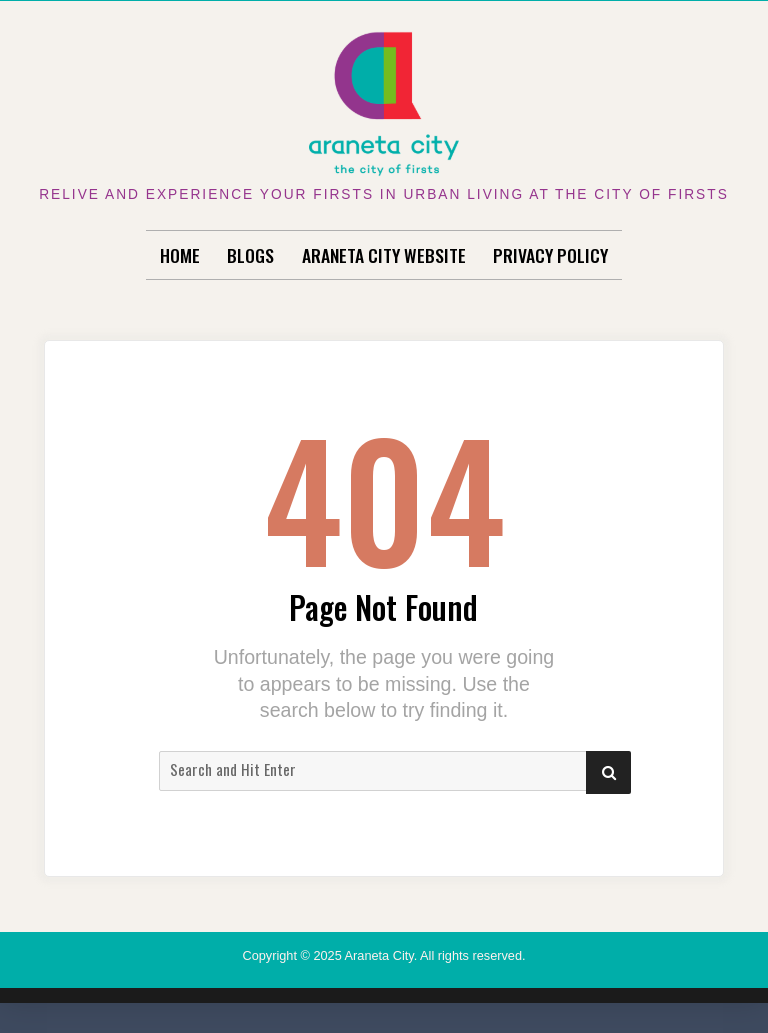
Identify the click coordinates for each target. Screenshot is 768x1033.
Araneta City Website (384, 255)
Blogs (250, 255)
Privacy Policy (550, 255)
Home (180, 255)
